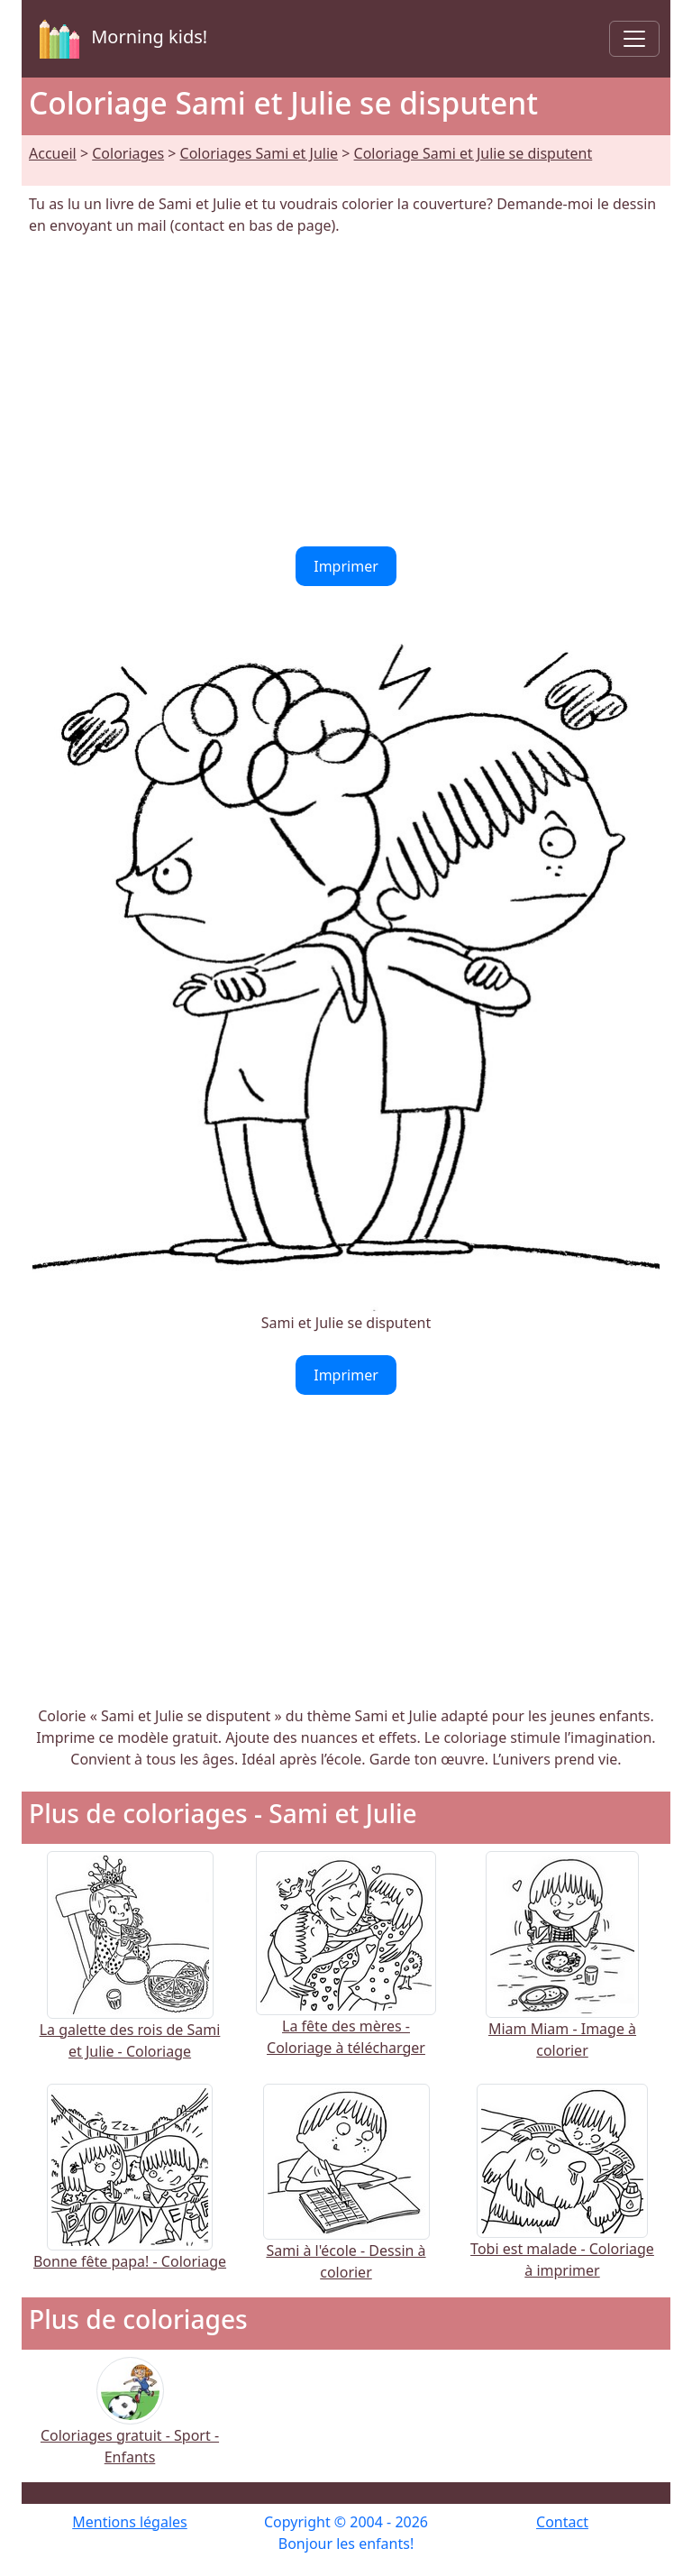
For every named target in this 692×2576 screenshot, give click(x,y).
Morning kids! (119, 39)
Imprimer (346, 566)
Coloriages (128, 153)
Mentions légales (129, 2522)
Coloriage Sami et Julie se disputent (473, 153)
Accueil (53, 153)
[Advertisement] (346, 391)
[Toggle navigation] (634, 39)
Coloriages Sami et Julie (259, 153)
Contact (562, 2522)
